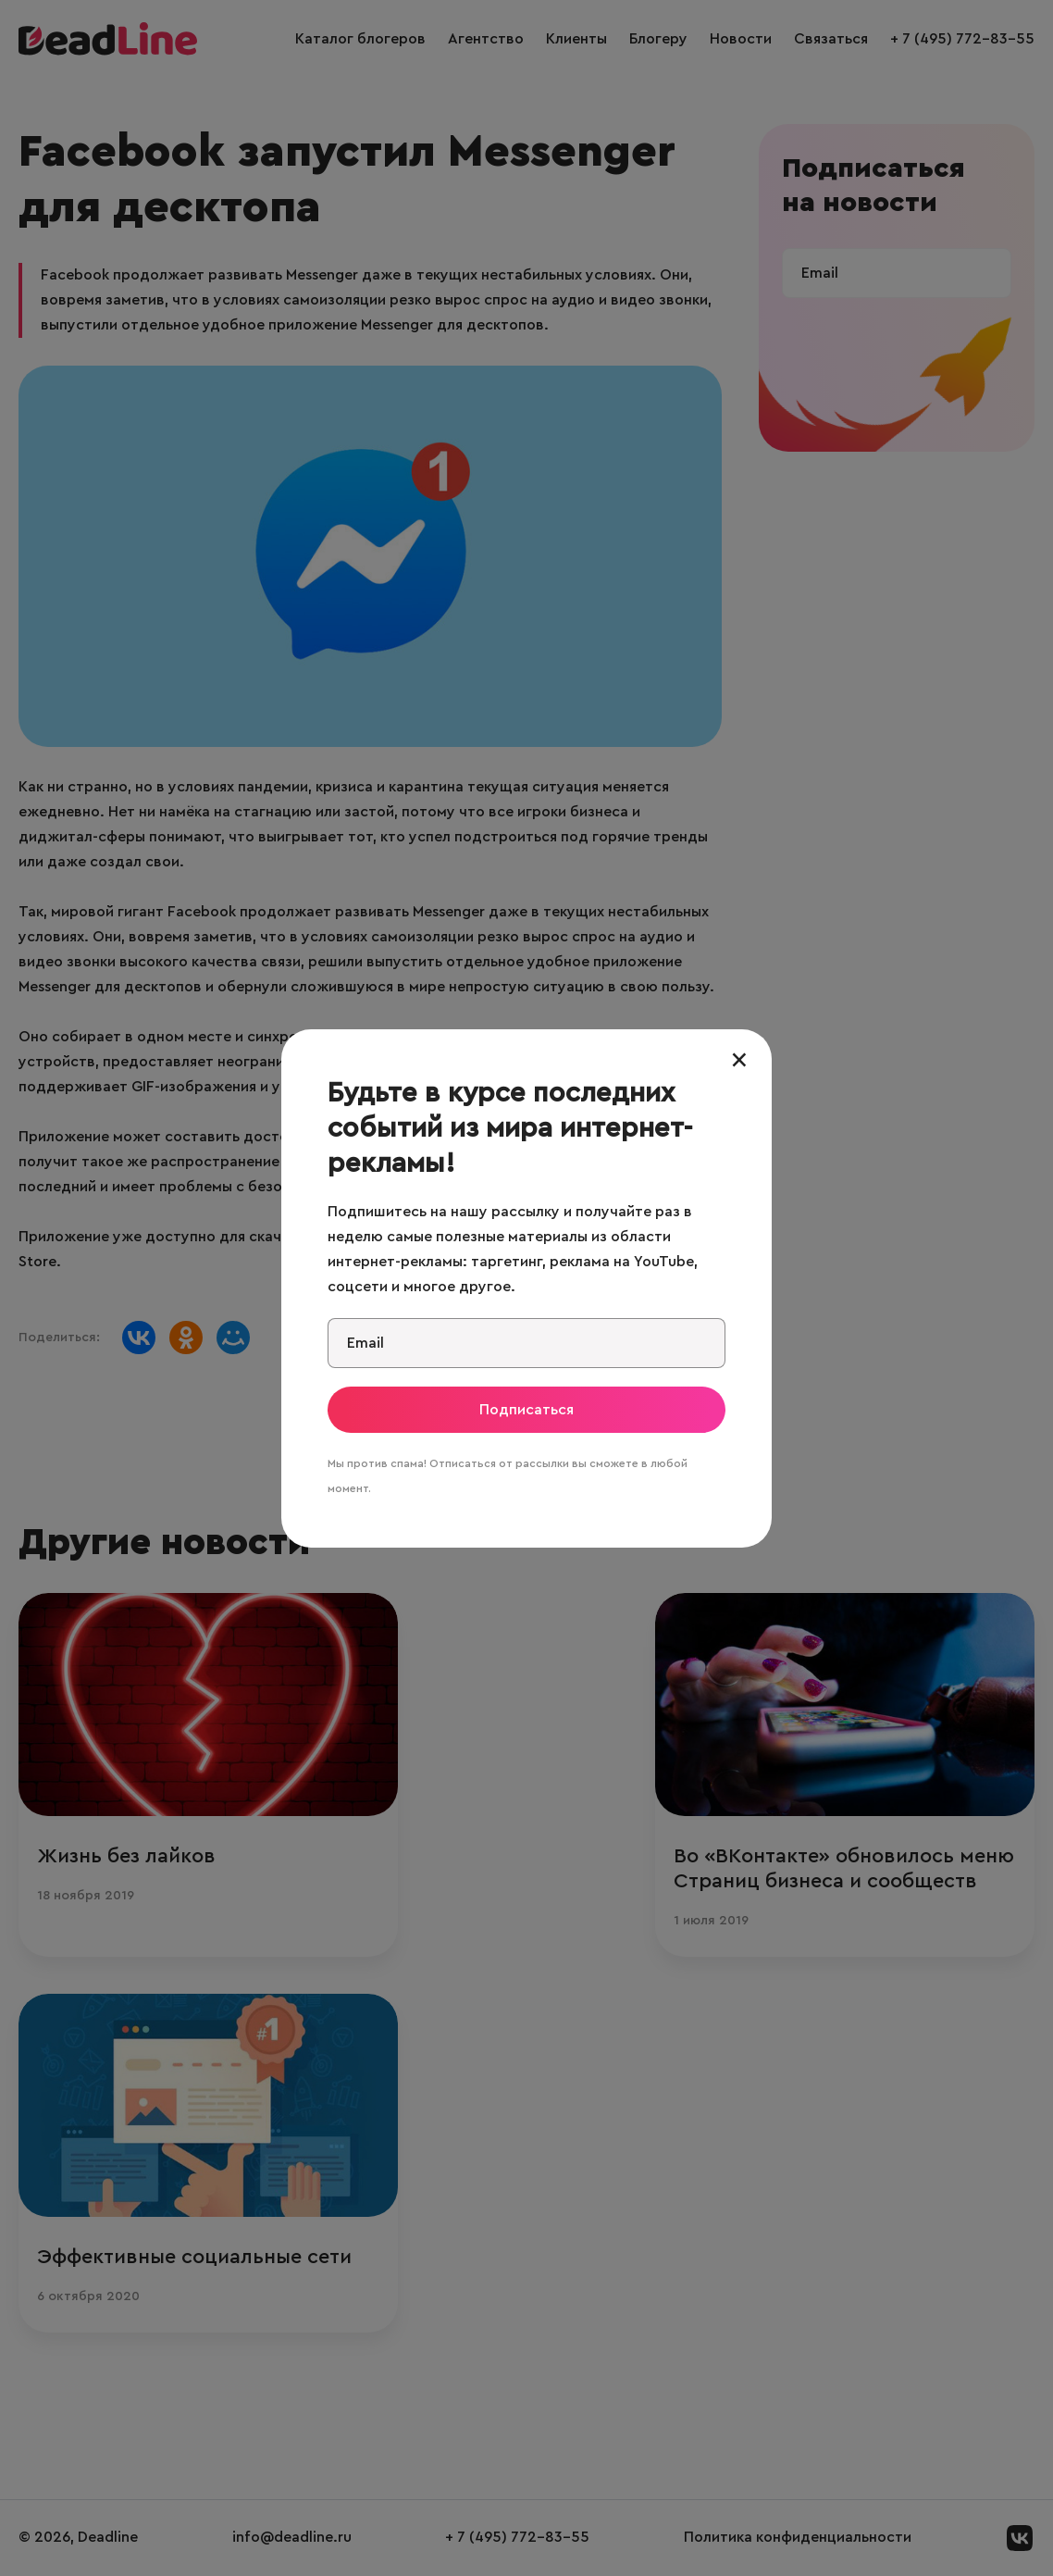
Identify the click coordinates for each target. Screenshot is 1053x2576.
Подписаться (526, 1409)
